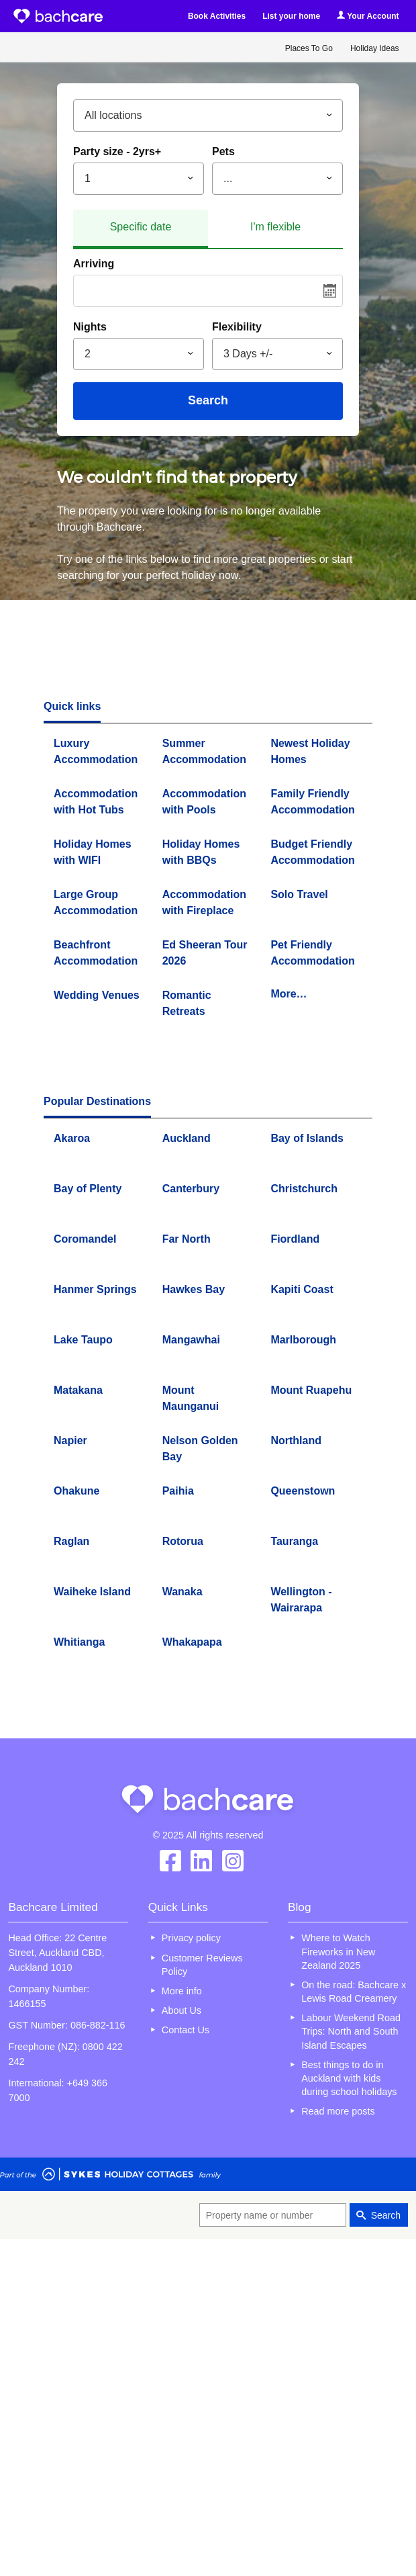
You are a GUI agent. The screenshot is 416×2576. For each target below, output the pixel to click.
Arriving (93, 263)
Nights (90, 326)
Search (208, 400)
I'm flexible (275, 226)
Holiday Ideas (374, 48)
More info (182, 1991)
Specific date (141, 226)
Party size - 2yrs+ (117, 151)
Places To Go (309, 48)
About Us (181, 2010)
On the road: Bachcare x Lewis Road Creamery (353, 1992)
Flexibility (237, 326)
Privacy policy (191, 1938)
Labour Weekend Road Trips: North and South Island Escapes (351, 2031)
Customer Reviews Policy (202, 1965)
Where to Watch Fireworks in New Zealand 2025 (338, 1951)
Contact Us (185, 2030)
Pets (223, 151)
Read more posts (338, 2111)
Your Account (368, 16)
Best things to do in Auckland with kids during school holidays (349, 2078)
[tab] (140, 229)
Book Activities (217, 16)
